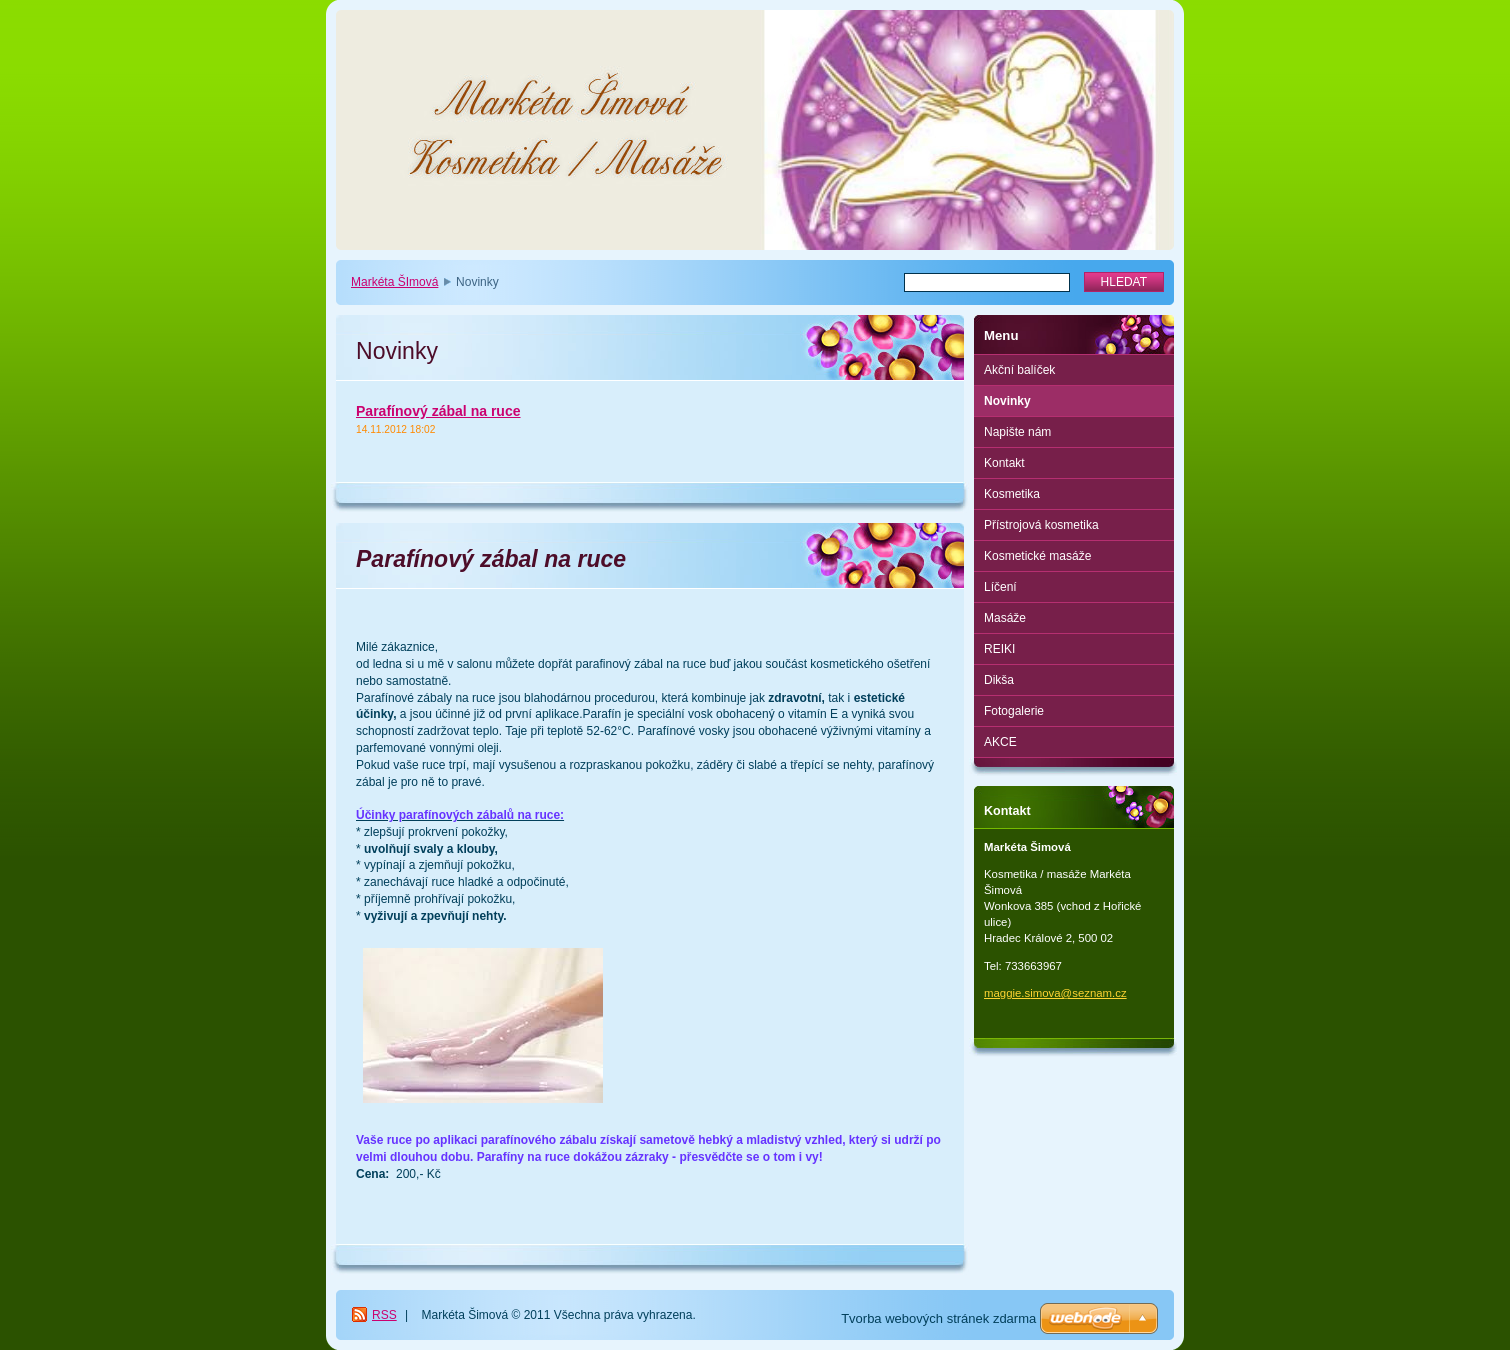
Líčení (1000, 587)
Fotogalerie (1014, 711)
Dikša (999, 680)
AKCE (1000, 742)
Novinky (1007, 401)
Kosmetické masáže (1037, 556)
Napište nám (1017, 432)
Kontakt (1004, 463)
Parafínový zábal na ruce (438, 411)
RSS (384, 1315)
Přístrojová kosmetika (1041, 525)
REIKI (999, 649)
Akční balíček (1019, 370)
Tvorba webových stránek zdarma (938, 1318)
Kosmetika (1012, 494)
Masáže (1005, 618)
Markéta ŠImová (394, 282)
